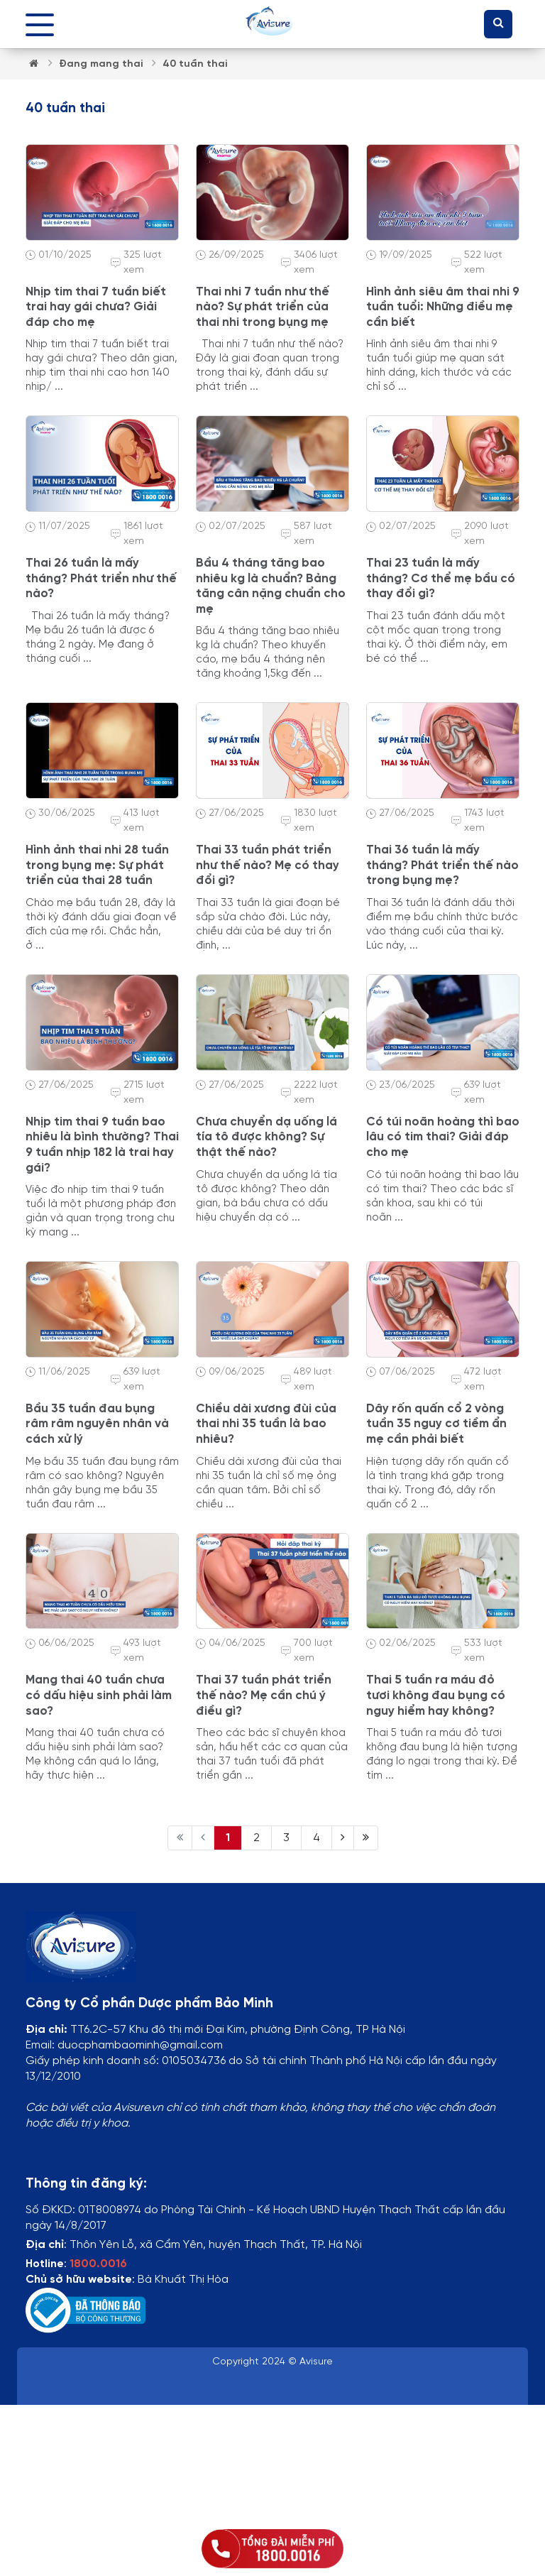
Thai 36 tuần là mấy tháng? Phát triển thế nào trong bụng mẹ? (442, 865)
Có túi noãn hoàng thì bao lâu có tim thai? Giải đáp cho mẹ (442, 1137)
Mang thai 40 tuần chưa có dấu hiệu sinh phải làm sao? (99, 1695)
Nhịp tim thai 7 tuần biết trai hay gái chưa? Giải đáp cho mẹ (96, 307)
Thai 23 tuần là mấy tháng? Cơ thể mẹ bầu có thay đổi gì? (440, 578)
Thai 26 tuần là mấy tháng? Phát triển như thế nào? (101, 578)
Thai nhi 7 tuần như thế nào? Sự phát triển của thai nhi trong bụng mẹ (262, 307)
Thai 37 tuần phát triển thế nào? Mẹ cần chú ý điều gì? (263, 1695)
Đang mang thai (102, 64)
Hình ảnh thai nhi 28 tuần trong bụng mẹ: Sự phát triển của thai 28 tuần (97, 865)
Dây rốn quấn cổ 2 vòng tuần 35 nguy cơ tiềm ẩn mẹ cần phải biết (436, 1424)
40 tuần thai (195, 64)
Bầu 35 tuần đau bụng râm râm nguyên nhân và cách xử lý (97, 1424)
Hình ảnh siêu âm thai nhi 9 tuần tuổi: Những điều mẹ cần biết (442, 307)
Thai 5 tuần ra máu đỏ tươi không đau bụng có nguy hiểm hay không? (435, 1695)
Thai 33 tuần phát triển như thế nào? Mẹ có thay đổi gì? (267, 865)
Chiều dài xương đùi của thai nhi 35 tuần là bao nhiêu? (266, 1424)
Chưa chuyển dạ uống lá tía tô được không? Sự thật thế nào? (266, 1137)
